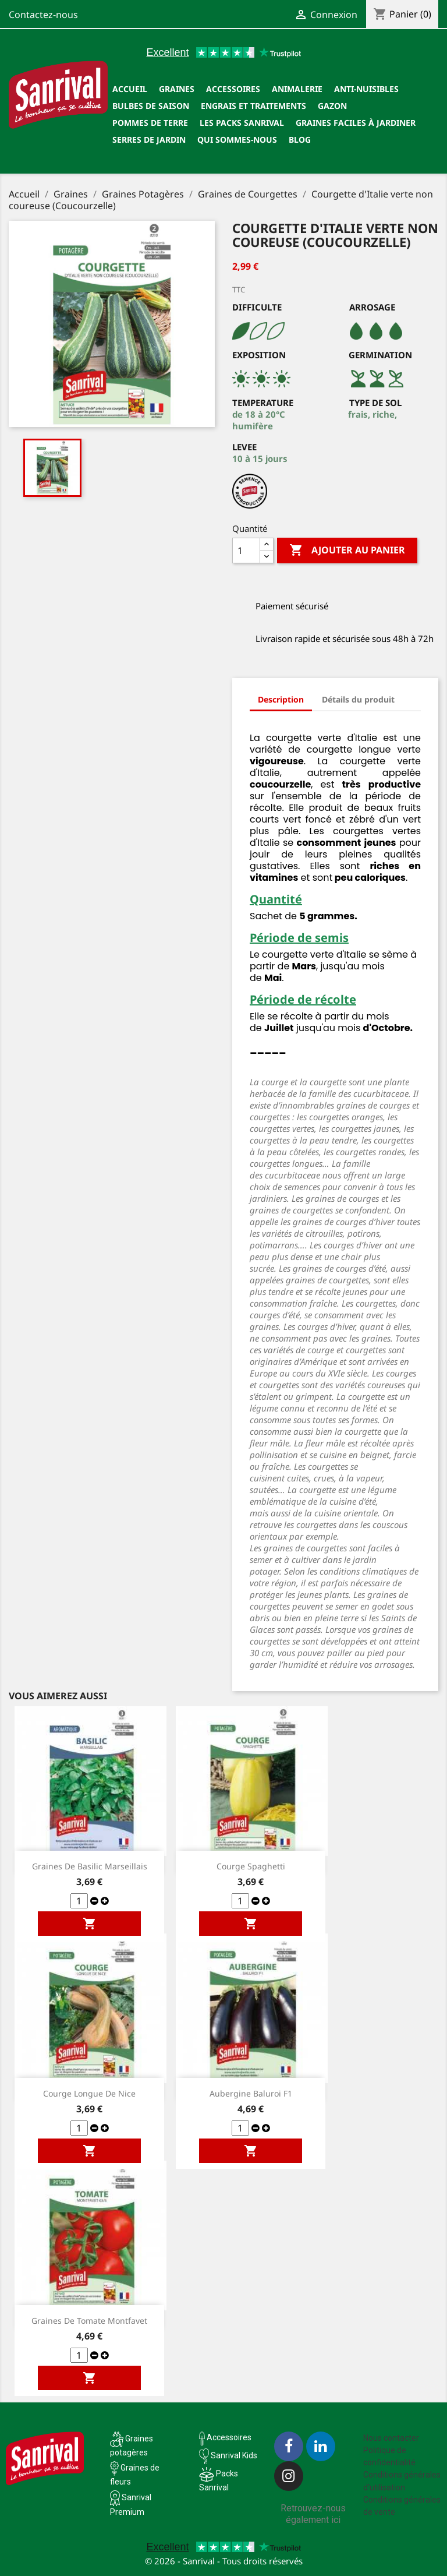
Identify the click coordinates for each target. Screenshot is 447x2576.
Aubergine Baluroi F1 (251, 2093)
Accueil (129, 88)
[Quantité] (246, 550)
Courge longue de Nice (89, 2093)
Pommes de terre (150, 122)
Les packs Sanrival (242, 122)
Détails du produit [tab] (358, 699)
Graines (176, 88)
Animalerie (297, 88)
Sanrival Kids (234, 2455)
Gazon (332, 105)
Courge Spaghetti (251, 1866)
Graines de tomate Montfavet (89, 2320)
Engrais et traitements (253, 105)
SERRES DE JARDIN (149, 139)
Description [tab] (281, 699)
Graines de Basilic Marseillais (89, 1866)
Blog (300, 139)
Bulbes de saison (150, 105)
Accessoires (233, 88)
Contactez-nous (43, 14)
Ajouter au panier (347, 550)
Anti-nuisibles (366, 88)
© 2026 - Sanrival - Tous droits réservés (224, 2561)
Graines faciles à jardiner (356, 122)
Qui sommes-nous (237, 139)
